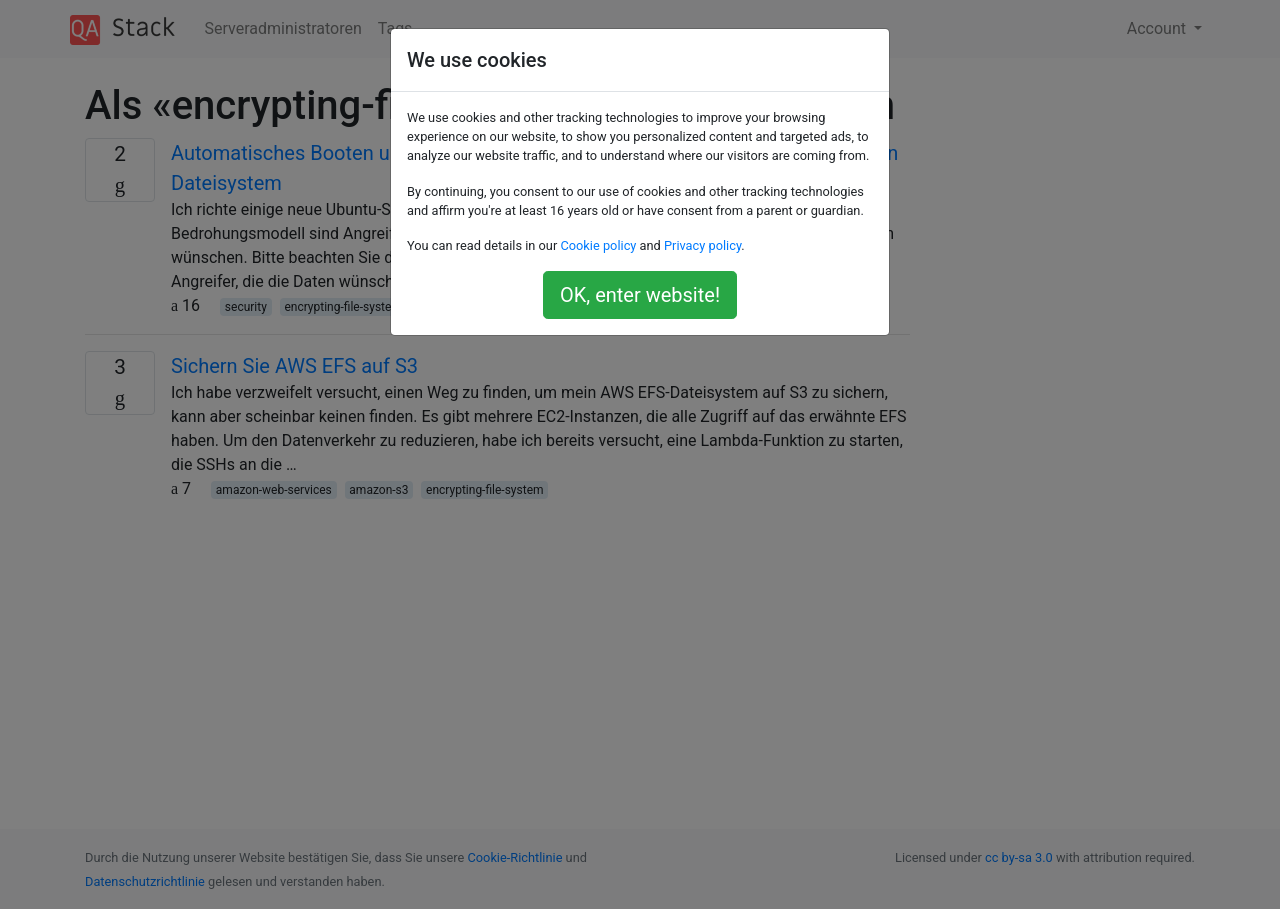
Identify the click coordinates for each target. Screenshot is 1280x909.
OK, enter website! (640, 295)
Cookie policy (598, 245)
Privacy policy (702, 245)
